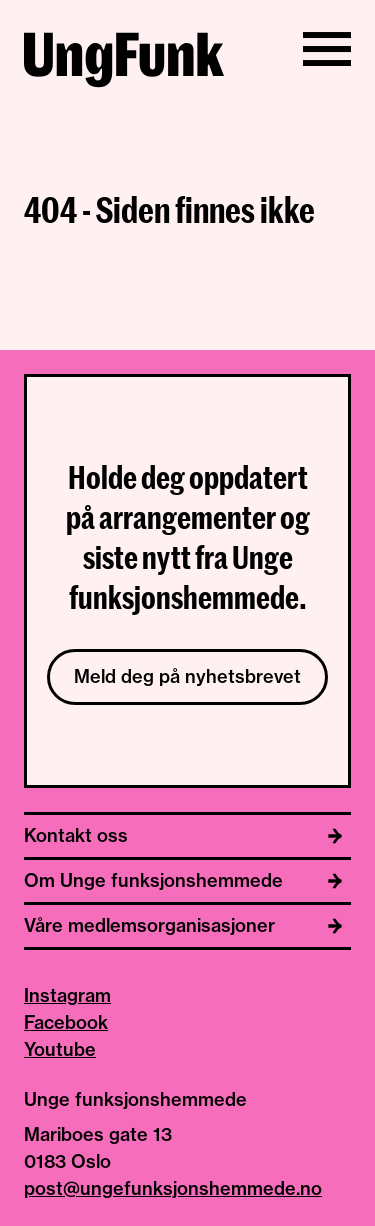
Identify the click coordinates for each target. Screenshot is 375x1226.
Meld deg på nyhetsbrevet (187, 676)
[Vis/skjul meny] (327, 49)
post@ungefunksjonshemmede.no (173, 1188)
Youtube (60, 1049)
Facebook (66, 1022)
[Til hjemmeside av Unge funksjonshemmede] (124, 63)
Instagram (67, 995)
